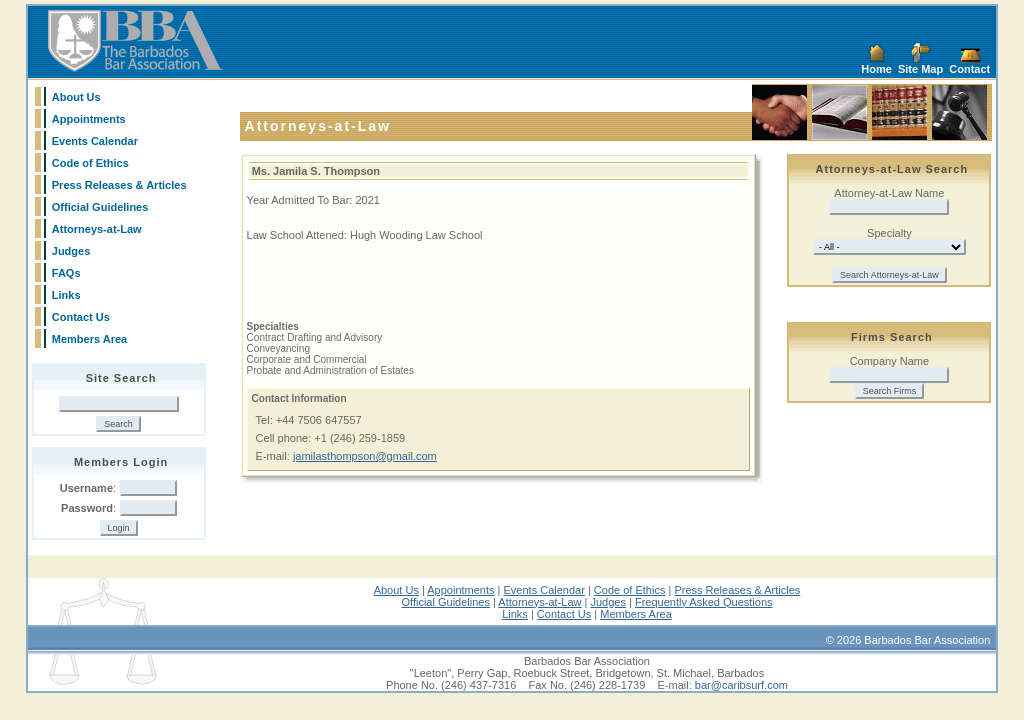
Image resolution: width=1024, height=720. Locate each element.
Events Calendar (95, 141)
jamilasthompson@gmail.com (365, 456)
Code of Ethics (90, 163)
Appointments (89, 119)
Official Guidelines (100, 207)
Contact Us (81, 317)
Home (876, 69)
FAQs (66, 273)
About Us (76, 97)
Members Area (89, 339)
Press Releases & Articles (119, 185)
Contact (969, 69)
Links (66, 295)
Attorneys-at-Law (97, 229)
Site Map (920, 69)
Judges (71, 251)
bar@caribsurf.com (741, 685)
